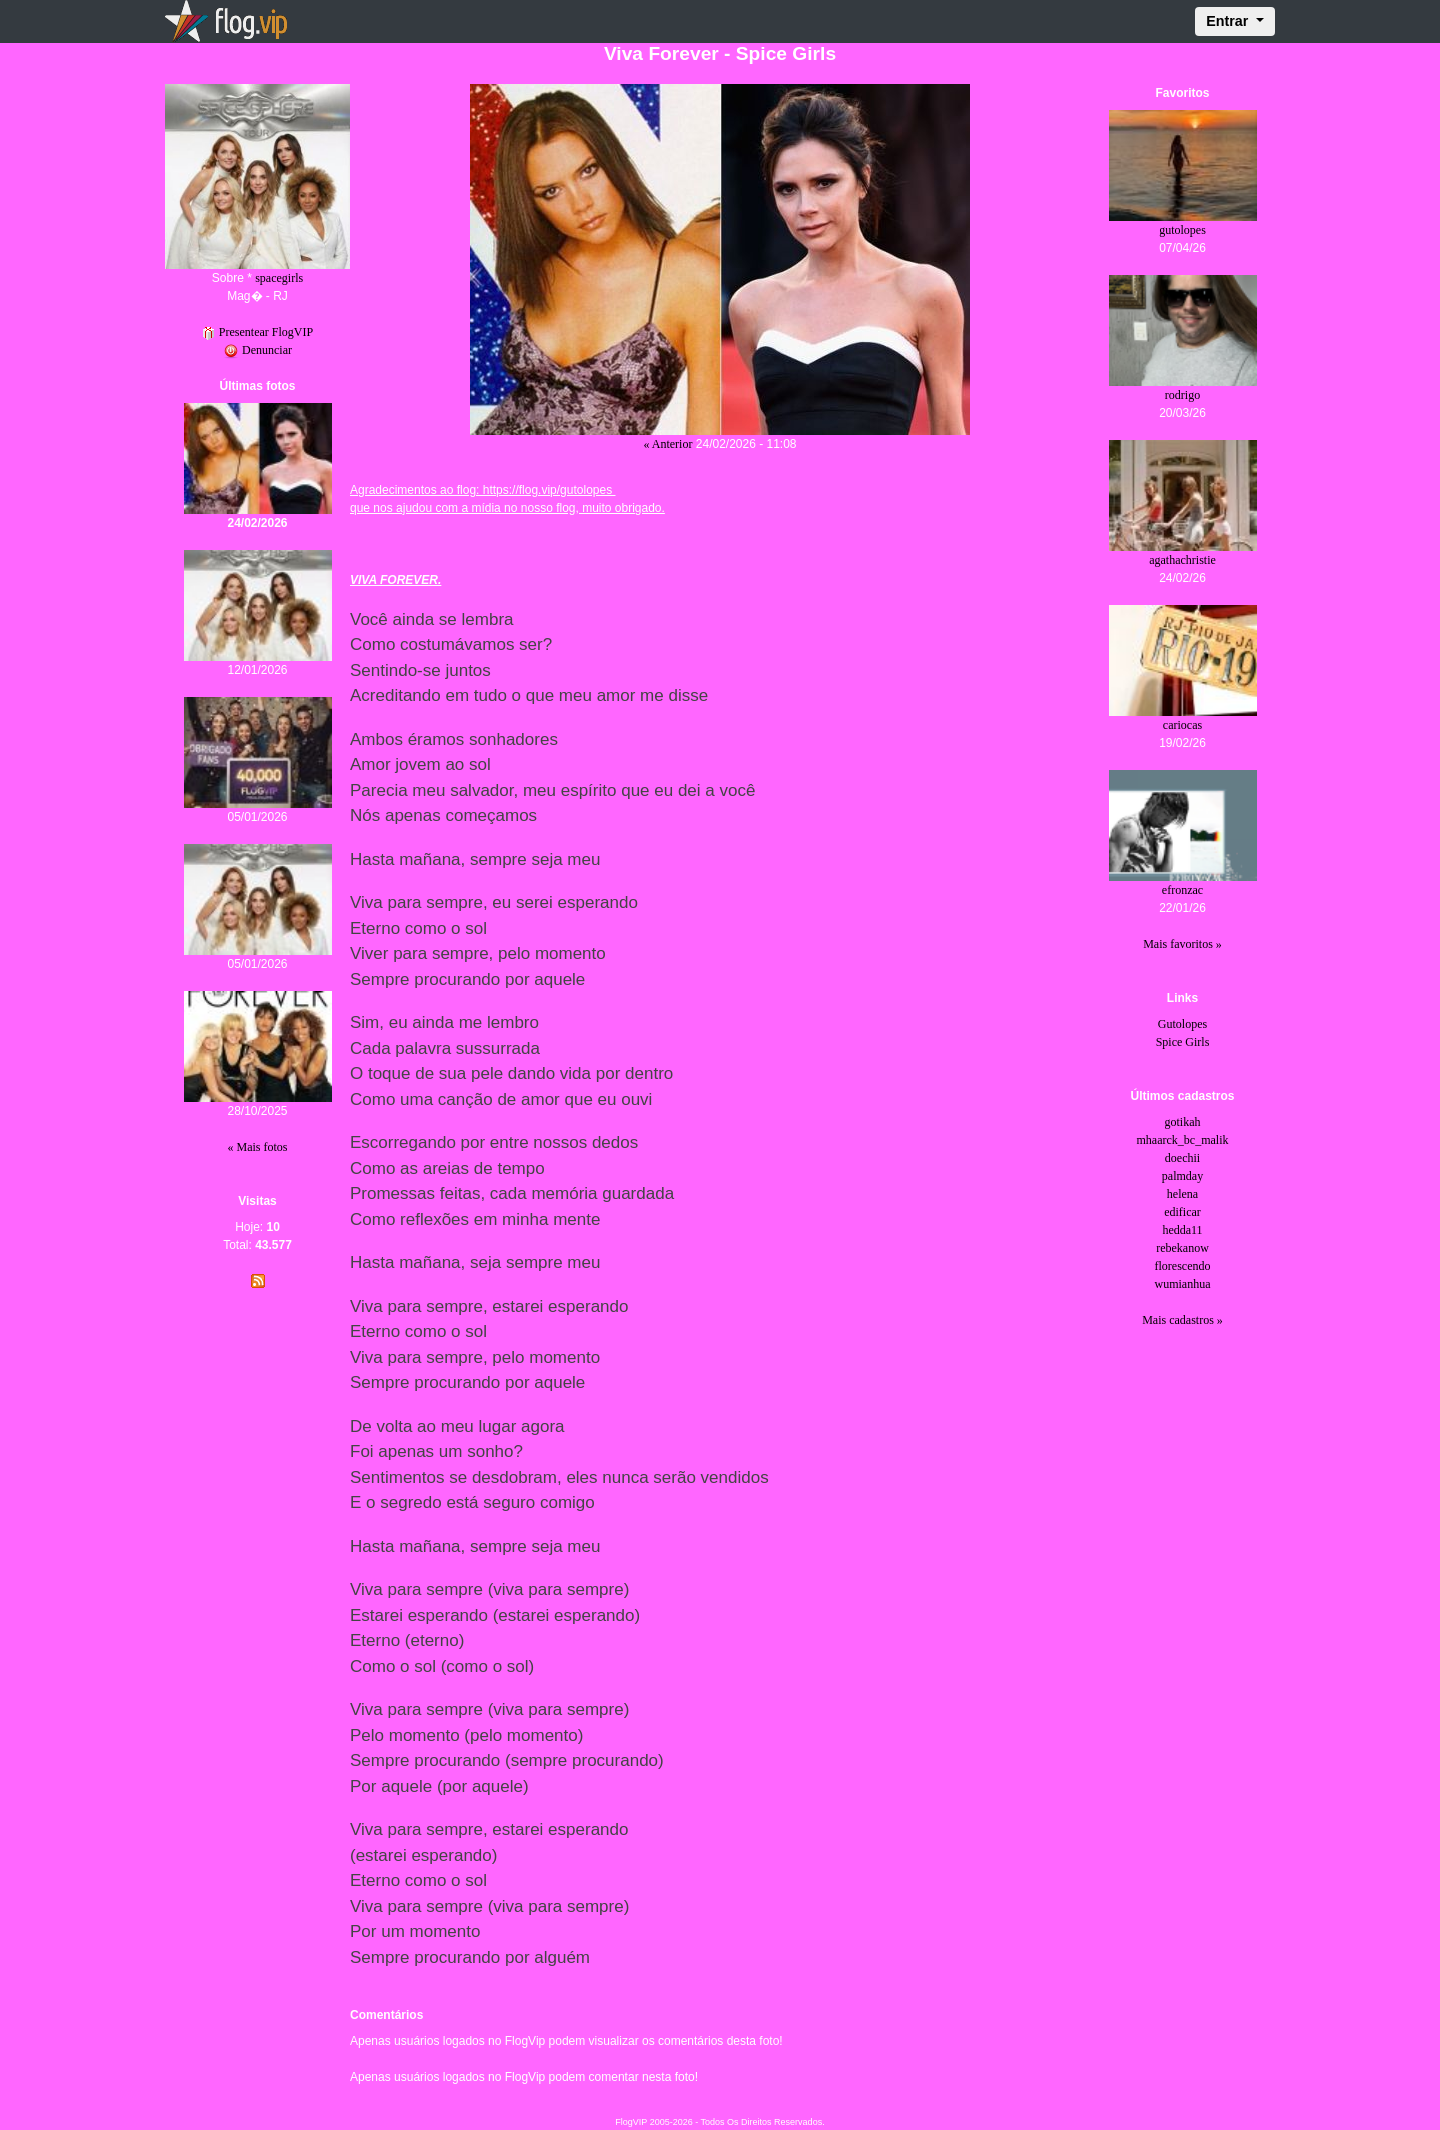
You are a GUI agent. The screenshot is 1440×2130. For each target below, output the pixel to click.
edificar (1182, 1212)
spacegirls (279, 278)
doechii (1182, 1158)
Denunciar (257, 350)
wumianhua (1183, 1284)
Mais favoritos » (1182, 944)
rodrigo (1182, 395)
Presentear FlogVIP (257, 332)
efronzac (1182, 890)
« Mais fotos (258, 1147)
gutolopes (1182, 230)
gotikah (1183, 1122)
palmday (1182, 1176)
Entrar (1229, 21)
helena (1182, 1194)
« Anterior (667, 444)
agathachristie (1182, 560)
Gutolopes (1182, 1024)
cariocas (1182, 725)
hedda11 (1182, 1230)
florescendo (1183, 1266)
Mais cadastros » (1182, 1320)
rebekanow (1182, 1248)
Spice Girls (1183, 1042)
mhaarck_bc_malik (1183, 1140)
